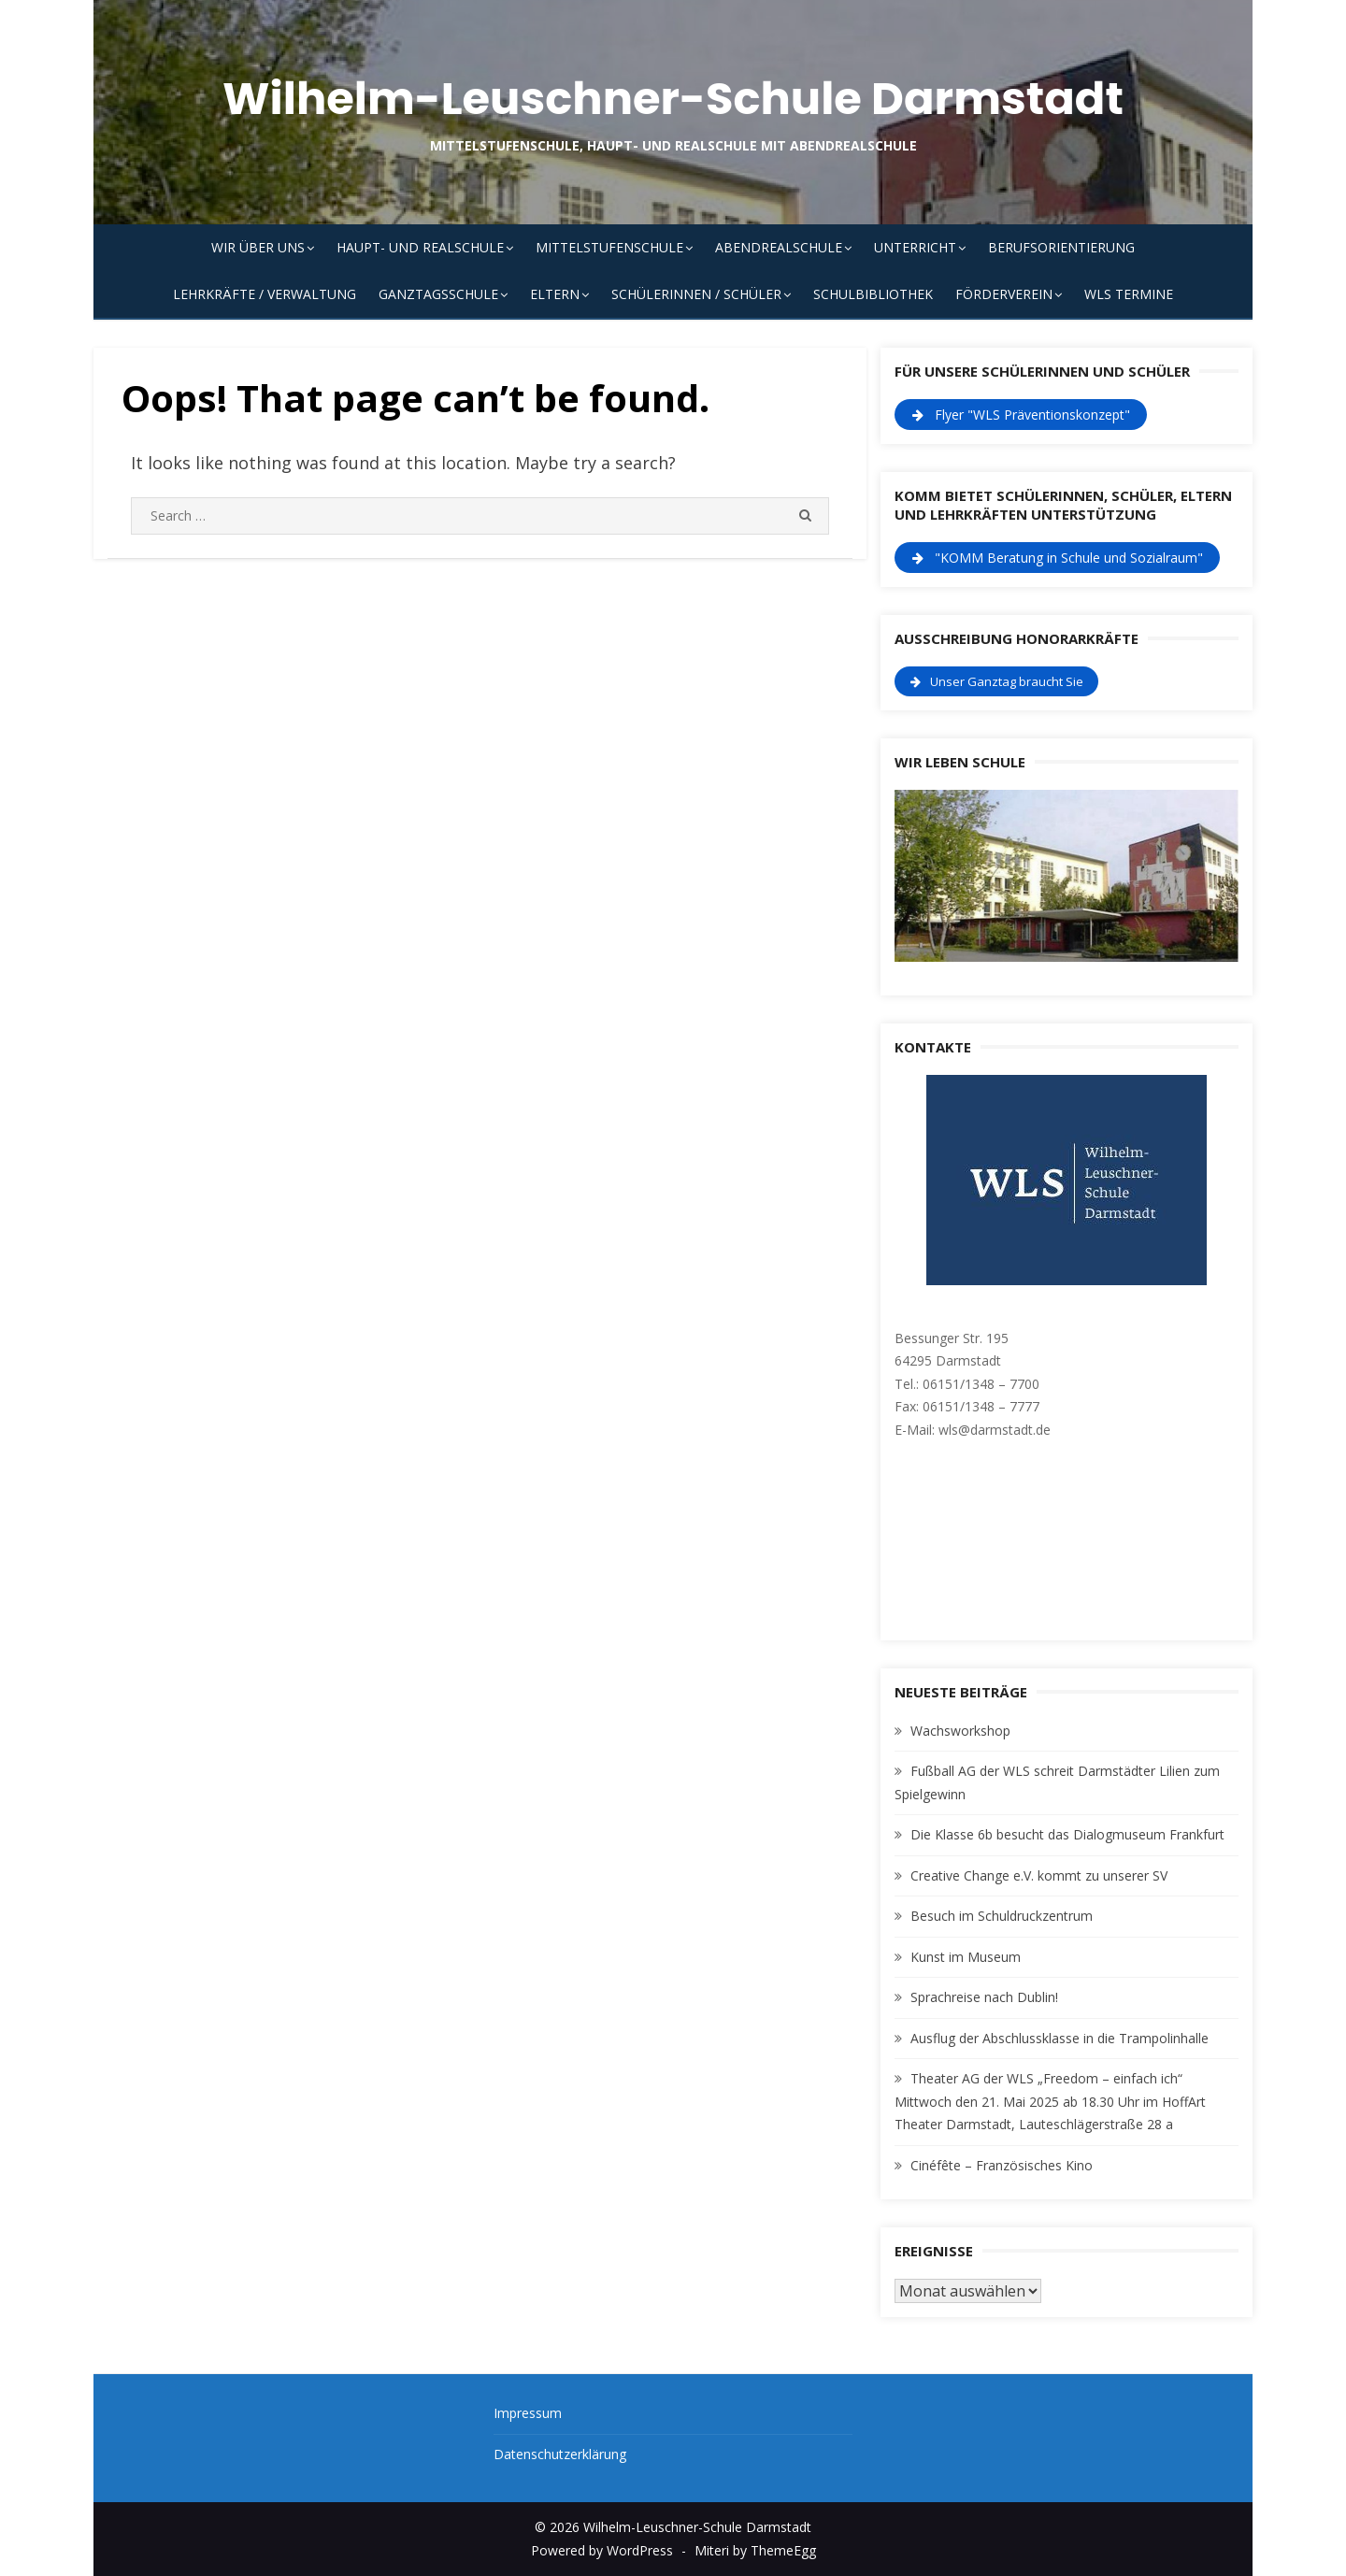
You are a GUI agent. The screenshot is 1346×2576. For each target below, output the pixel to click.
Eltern (555, 294)
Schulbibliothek (873, 294)
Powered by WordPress (602, 2550)
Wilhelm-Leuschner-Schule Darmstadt (673, 98)
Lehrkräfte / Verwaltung (264, 294)
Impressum (528, 2413)
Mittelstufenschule (609, 247)
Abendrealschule (778, 247)
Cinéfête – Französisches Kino (1001, 2165)
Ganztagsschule (438, 294)
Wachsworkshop (960, 1730)
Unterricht (915, 247)
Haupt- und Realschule (420, 247)
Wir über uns (258, 247)
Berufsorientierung (1061, 247)
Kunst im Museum (965, 1957)
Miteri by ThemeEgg (755, 2550)
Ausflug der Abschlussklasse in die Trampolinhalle (1059, 2038)
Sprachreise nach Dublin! (984, 1997)
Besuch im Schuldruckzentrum (1001, 1916)
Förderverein (1003, 294)
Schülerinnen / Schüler (696, 294)
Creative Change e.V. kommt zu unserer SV (1038, 1875)
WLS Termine (1128, 294)
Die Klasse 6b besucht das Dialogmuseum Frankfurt (1067, 1834)
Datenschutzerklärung (560, 2454)
